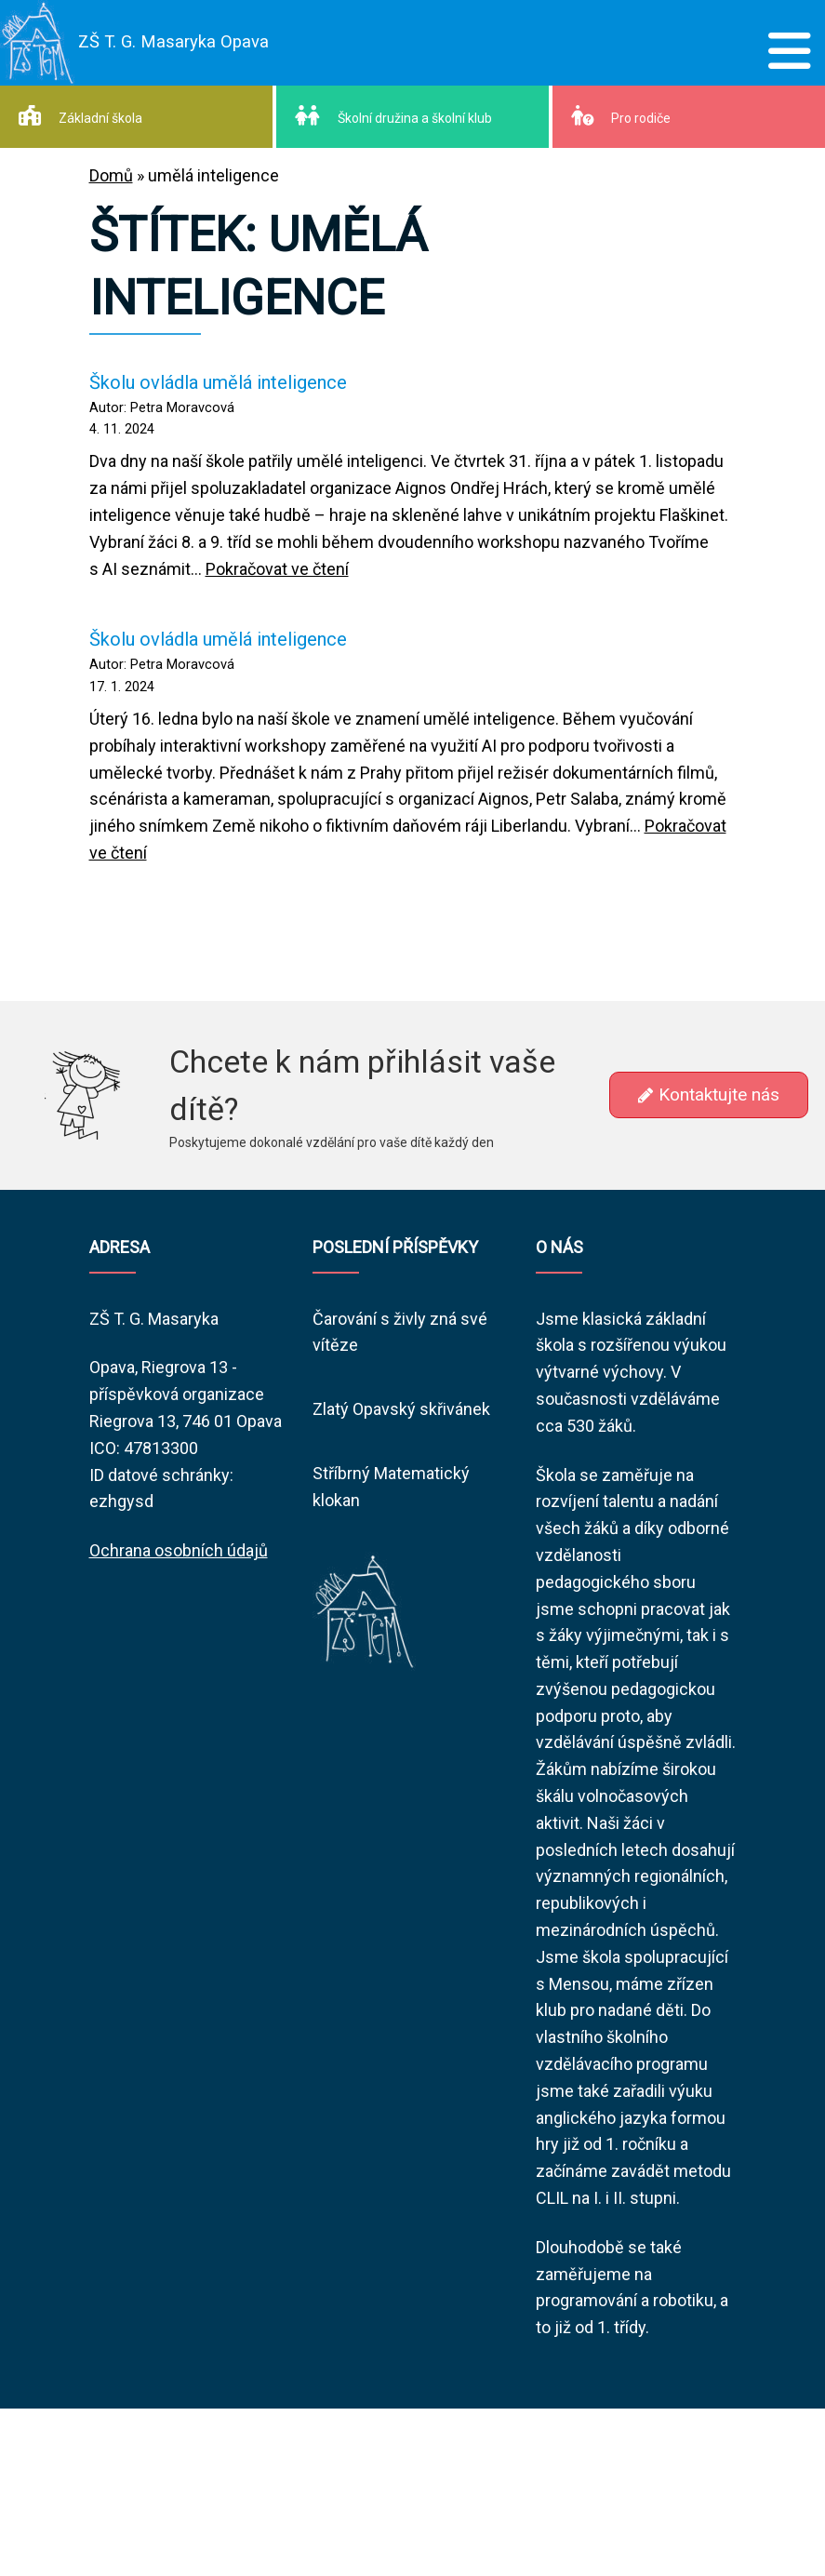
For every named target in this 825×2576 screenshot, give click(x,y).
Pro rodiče (621, 115)
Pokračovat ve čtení (277, 569)
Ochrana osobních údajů (178, 1550)
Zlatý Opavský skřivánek (401, 1409)
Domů (111, 175)
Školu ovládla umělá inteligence (218, 382)
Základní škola (80, 115)
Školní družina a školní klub (393, 115)
